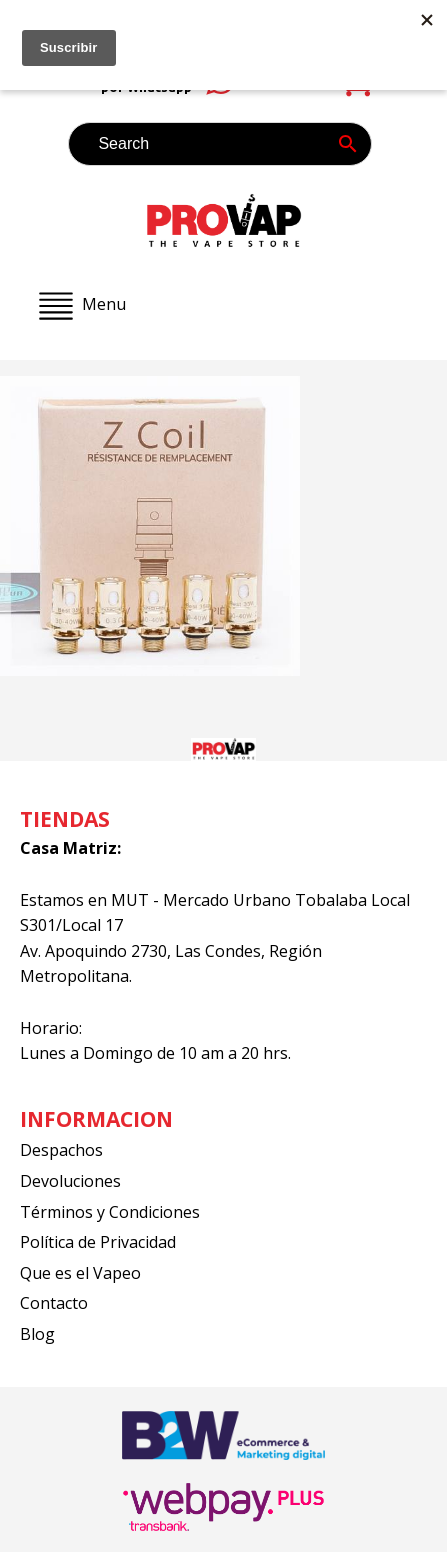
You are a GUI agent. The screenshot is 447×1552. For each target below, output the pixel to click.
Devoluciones (70, 1181)
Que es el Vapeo (80, 1273)
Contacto (54, 1303)
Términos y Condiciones (110, 1212)
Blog (37, 1334)
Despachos (61, 1150)
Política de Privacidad (98, 1242)
